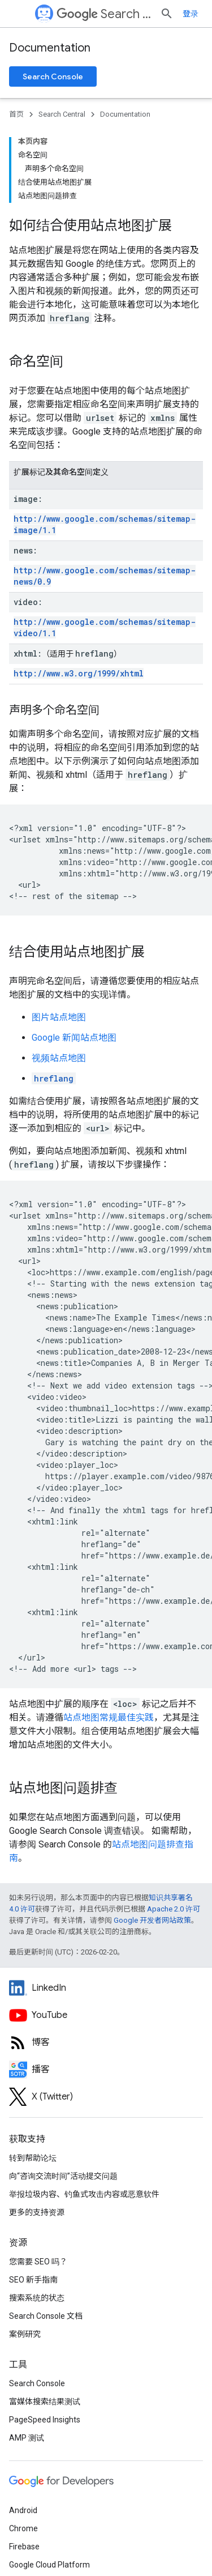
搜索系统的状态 (36, 2211)
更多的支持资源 (36, 2126)
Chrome (23, 2442)
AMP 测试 (26, 2351)
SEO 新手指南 (33, 2193)
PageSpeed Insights (44, 2333)
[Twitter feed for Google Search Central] (106, 2011)
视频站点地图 (59, 971)
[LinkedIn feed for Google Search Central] (106, 1902)
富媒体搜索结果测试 (44, 2315)
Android (23, 2424)
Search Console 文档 (46, 2229)
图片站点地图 (59, 931)
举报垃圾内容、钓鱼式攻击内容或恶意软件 (84, 2108)
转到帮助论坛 (33, 2071)
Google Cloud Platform (49, 2478)
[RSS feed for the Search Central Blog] (106, 1956)
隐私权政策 (55, 2543)
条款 (17, 2543)
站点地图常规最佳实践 (108, 1631)
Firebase (24, 2460)
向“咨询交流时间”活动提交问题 (63, 2089)
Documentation (49, 48)
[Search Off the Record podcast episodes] (106, 1983)
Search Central (116, 14)
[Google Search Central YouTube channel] (106, 1929)
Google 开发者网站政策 (152, 1834)
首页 (16, 114)
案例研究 (25, 2248)
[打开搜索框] (191, 13)
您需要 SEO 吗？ (38, 2175)
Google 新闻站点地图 (74, 951)
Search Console (53, 76)
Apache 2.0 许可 (173, 1823)
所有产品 (25, 2496)
